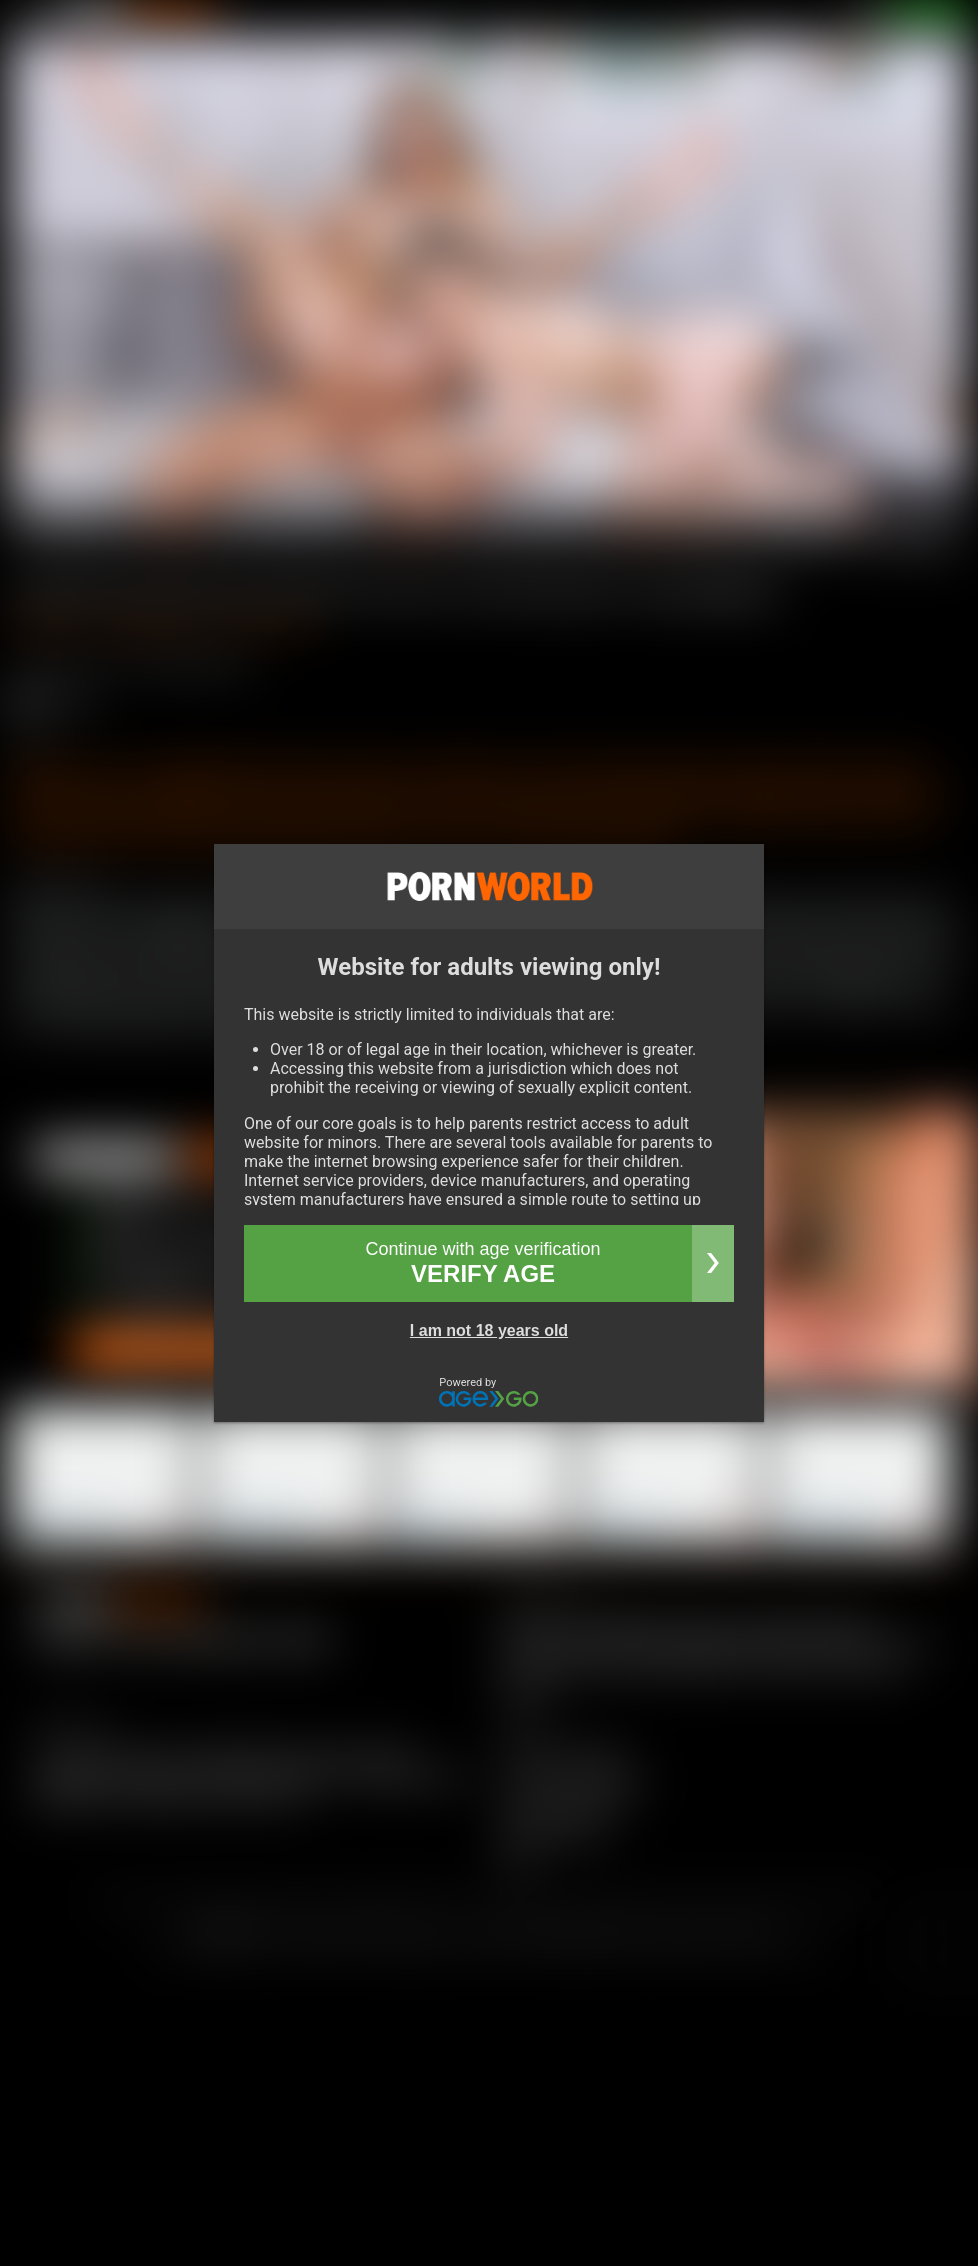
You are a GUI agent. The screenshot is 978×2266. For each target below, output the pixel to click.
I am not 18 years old (489, 1330)
